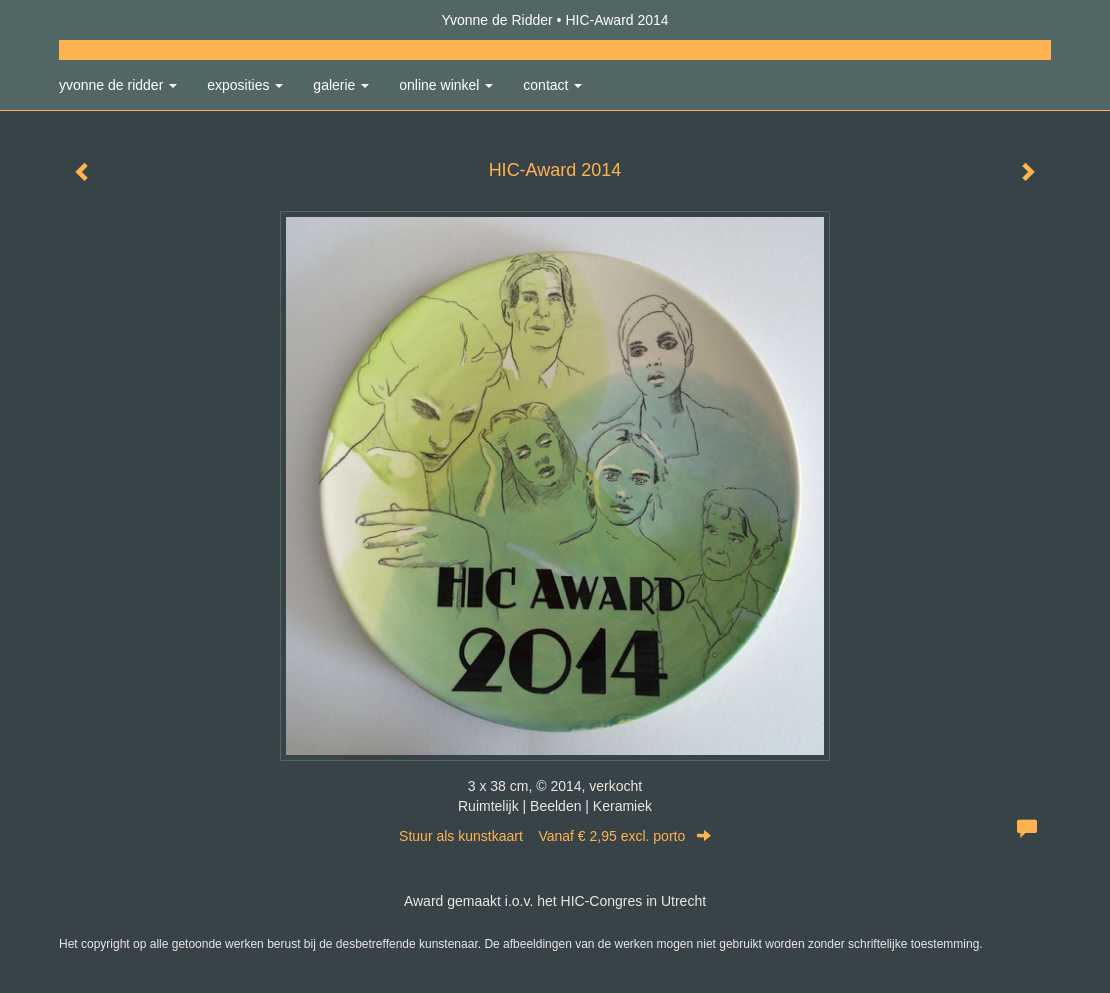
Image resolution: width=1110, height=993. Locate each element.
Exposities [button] (245, 85)
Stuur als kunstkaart (555, 836)
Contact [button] (552, 85)
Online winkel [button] (446, 85)
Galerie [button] (341, 85)
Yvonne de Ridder (496, 20)
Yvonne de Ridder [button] (118, 85)
